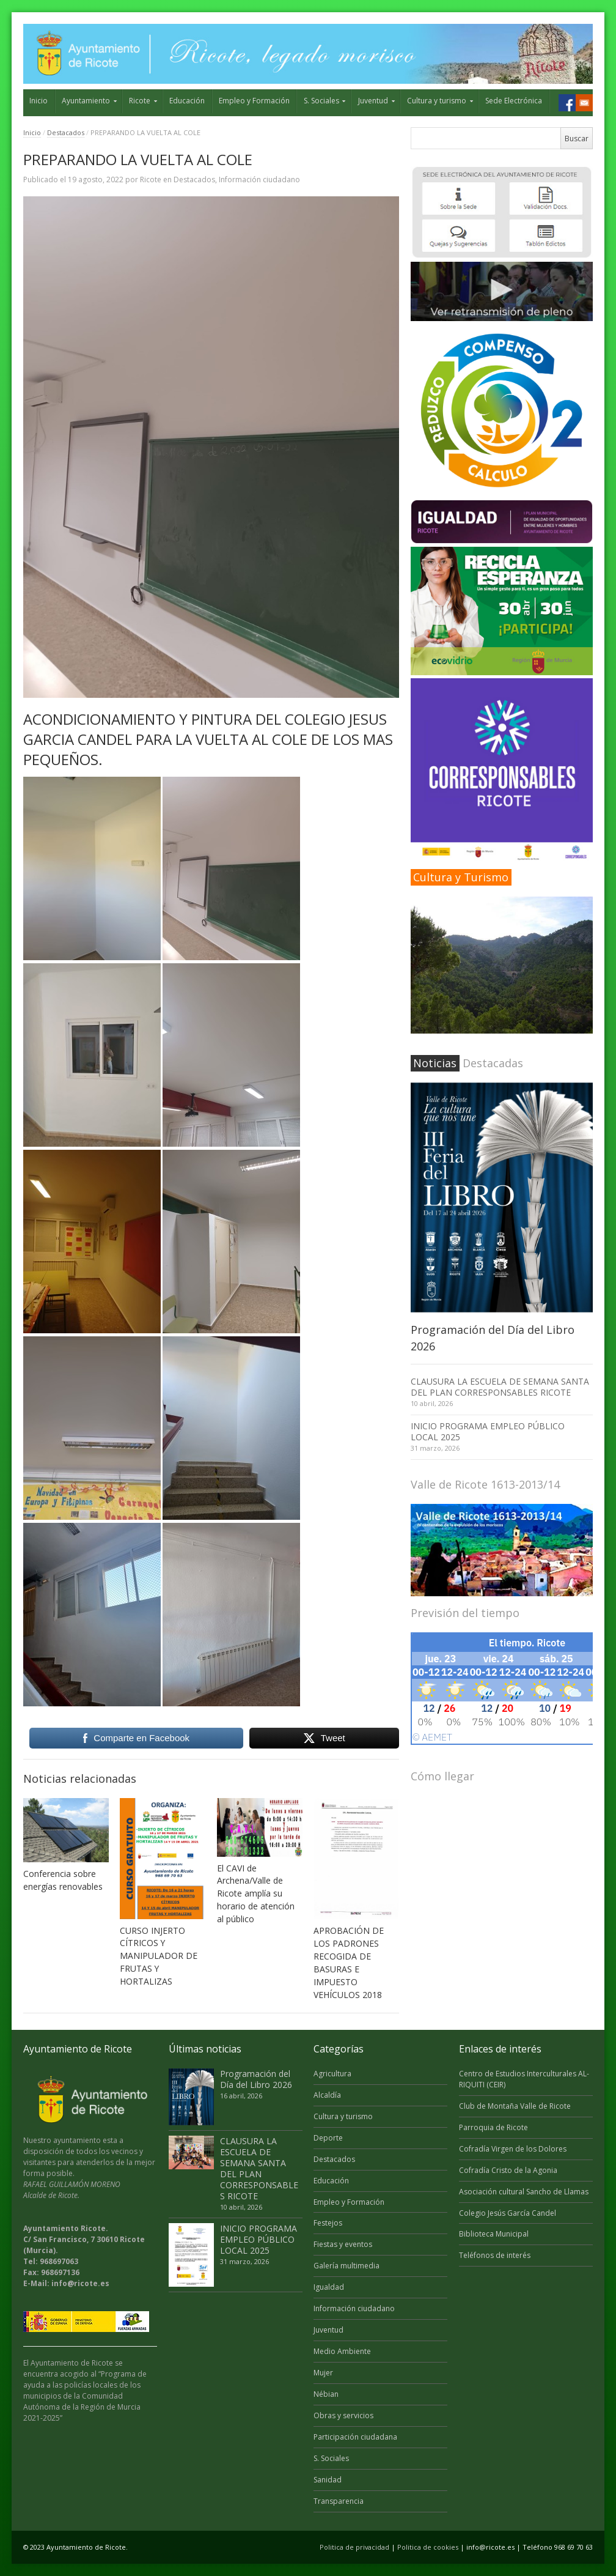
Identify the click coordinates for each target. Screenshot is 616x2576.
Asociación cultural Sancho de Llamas (523, 2191)
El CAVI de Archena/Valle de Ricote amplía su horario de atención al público (256, 1893)
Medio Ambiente (342, 2351)
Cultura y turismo (436, 100)
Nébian (326, 2394)
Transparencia (339, 2501)
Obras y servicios (343, 2415)
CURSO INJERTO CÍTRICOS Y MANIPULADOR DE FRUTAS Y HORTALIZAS (158, 1956)
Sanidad (328, 2479)
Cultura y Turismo (460, 877)
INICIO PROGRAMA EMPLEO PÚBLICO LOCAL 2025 (488, 1431)
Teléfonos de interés (494, 2255)
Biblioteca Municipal (494, 2234)
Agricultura (332, 2073)
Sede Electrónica (513, 100)
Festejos (328, 2223)
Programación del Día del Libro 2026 (256, 2079)
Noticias (435, 1063)
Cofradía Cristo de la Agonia (508, 2170)
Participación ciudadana (355, 2437)
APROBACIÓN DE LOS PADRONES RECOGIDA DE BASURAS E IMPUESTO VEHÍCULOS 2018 (349, 1962)
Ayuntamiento (86, 100)
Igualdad (329, 2287)
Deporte (328, 2138)
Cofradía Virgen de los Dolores (512, 2149)
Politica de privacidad (354, 2547)
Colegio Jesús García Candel (507, 2213)
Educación (187, 100)
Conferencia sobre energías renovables (63, 1880)
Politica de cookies (427, 2547)
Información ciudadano (259, 179)
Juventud (373, 100)
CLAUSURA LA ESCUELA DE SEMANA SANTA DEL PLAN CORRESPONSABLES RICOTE (500, 1386)
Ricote (139, 100)
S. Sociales (321, 100)
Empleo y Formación (254, 100)
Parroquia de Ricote (493, 2127)
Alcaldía (327, 2095)
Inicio (38, 100)
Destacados (65, 132)
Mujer (323, 2372)
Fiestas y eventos (343, 2244)
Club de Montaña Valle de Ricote (515, 2106)
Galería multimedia (347, 2265)
